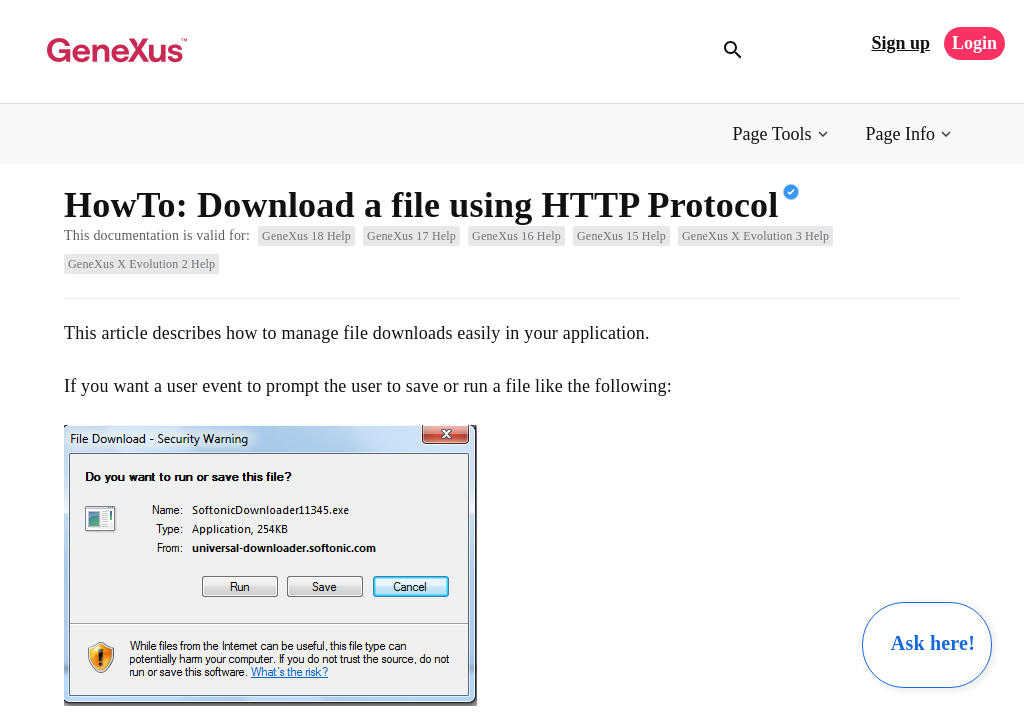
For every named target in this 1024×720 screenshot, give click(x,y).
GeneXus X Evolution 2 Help (141, 264)
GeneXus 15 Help (621, 236)
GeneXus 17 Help (411, 236)
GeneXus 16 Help (516, 236)
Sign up (900, 43)
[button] (782, 134)
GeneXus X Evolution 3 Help (755, 236)
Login (974, 43)
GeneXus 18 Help (306, 236)
